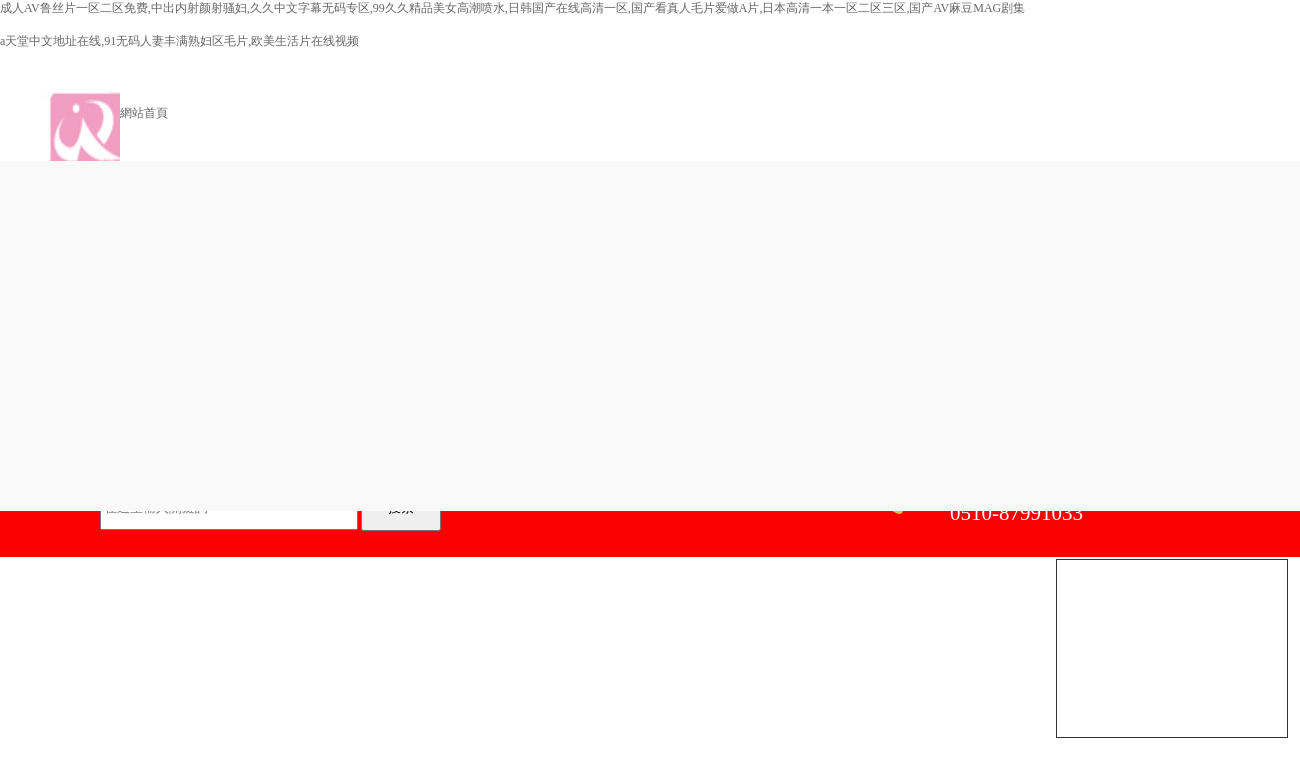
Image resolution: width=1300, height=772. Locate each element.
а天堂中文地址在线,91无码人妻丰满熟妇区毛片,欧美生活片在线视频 (179, 41)
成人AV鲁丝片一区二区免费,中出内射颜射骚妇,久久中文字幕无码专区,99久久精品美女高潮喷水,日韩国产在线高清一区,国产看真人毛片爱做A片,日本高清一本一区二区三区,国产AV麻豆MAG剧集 (512, 8)
